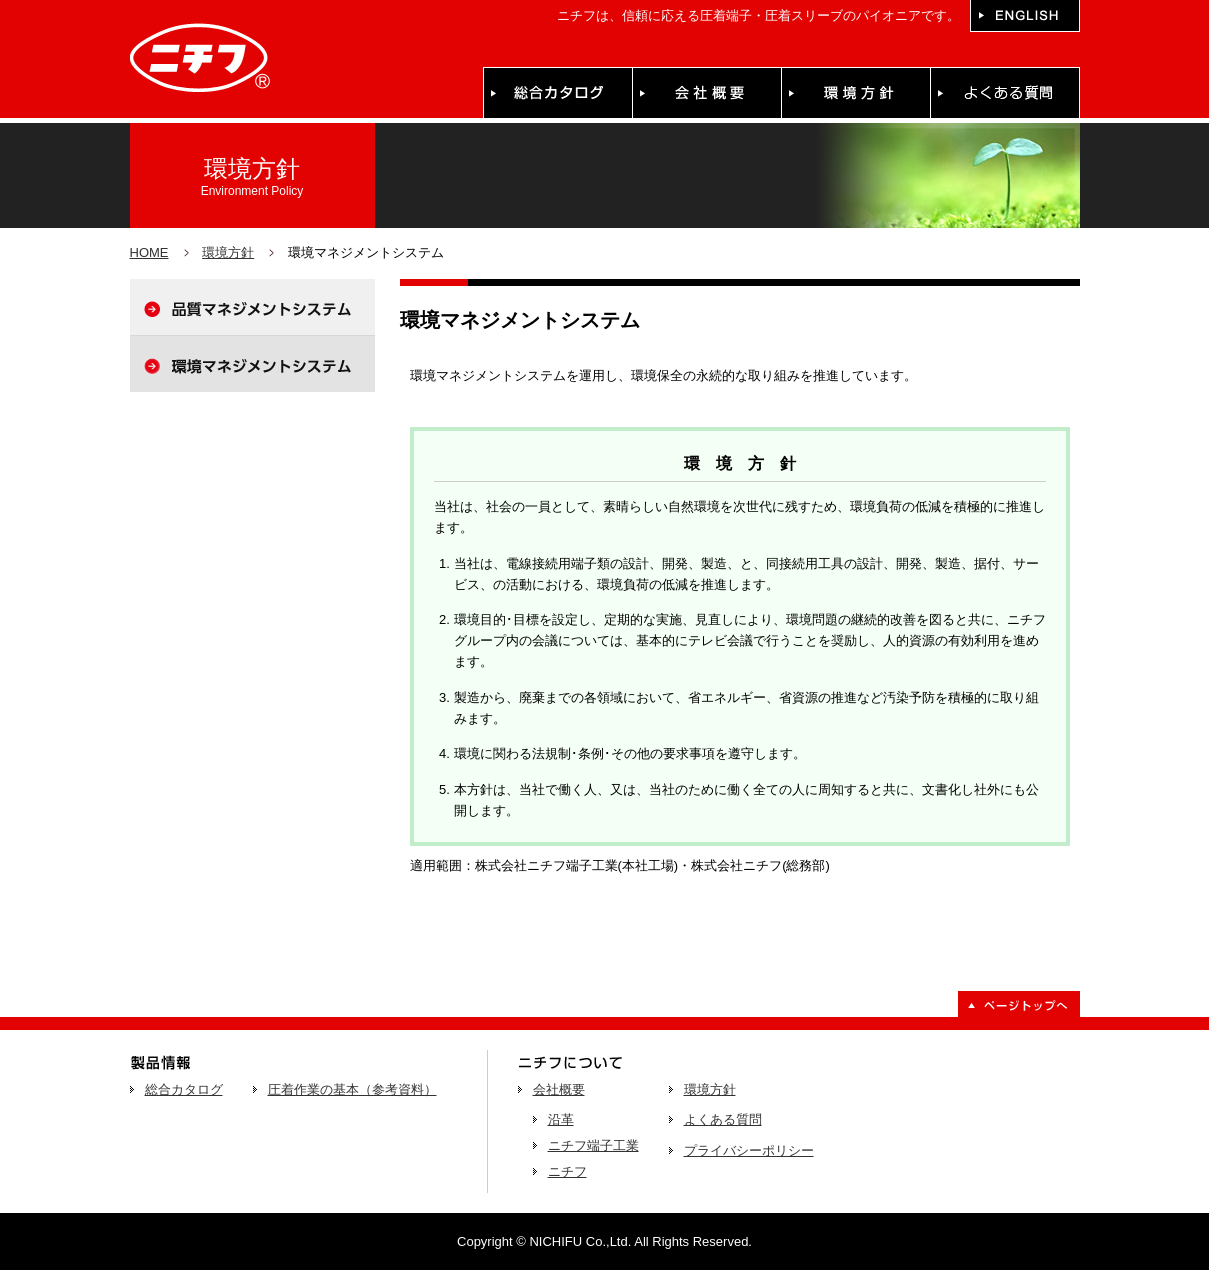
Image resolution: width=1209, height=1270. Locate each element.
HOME (149, 252)
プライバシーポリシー (749, 1150)
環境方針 (228, 252)
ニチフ (567, 1171)
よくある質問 (723, 1119)
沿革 (561, 1119)
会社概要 (559, 1089)
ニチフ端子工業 (593, 1145)
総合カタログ (184, 1089)
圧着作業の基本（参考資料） (352, 1089)
